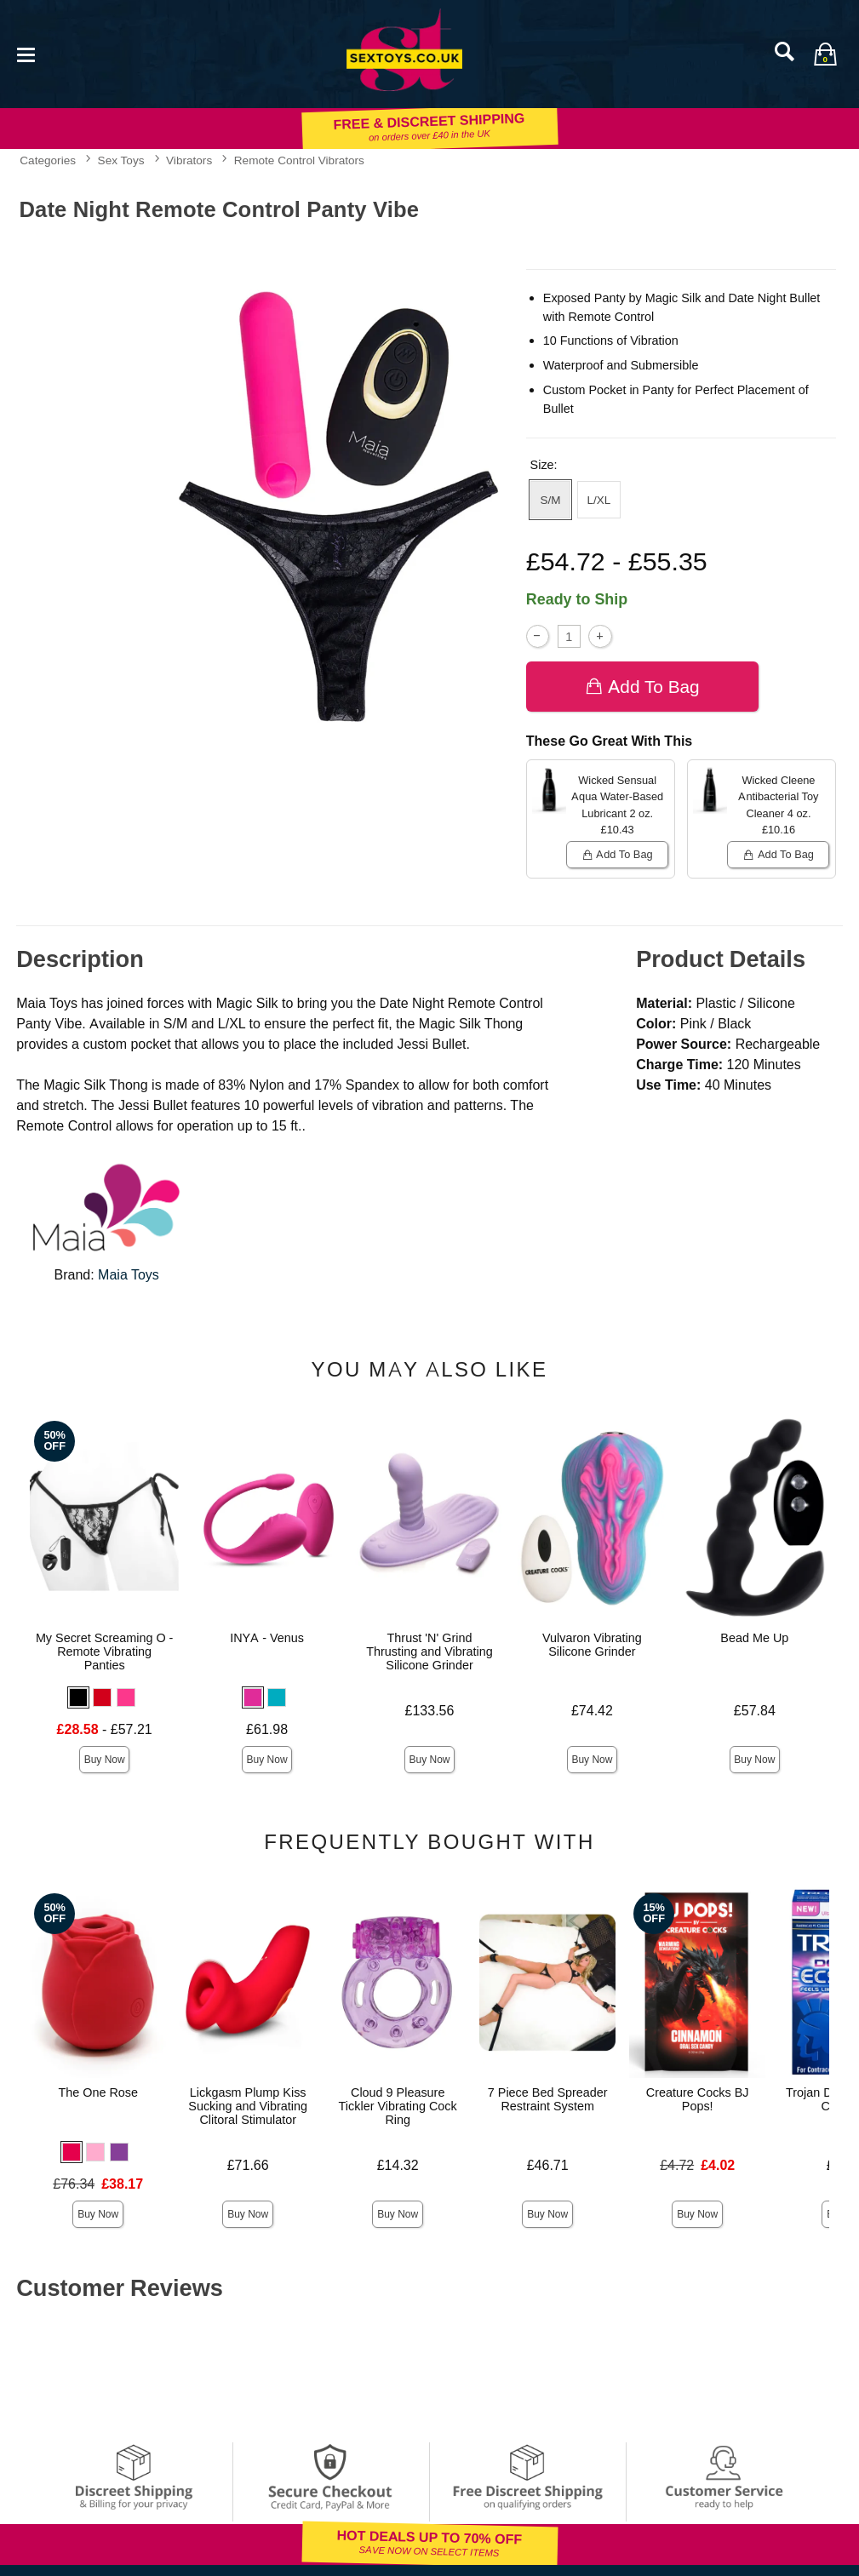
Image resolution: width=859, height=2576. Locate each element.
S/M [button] (550, 500)
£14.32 (398, 2165)
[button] (78, 1697)
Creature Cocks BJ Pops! (697, 2099)
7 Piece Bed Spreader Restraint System (548, 2099)
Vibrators (189, 160)
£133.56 (430, 1711)
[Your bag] (825, 53)
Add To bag (642, 687)
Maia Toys (128, 1275)
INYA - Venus (267, 1638)
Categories (48, 160)
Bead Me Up (754, 1638)
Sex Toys (121, 160)
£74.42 (592, 1711)
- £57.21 (104, 1729)
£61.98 (267, 1729)
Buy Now (104, 1760)
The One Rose (98, 2092)
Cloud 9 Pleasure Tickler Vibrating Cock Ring (398, 2106)
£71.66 (248, 2165)
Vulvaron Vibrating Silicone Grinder (592, 1644)
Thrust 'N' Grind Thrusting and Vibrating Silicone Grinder (429, 1651)
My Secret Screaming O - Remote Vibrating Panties (105, 1651)
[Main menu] (25, 53)
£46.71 (548, 2165)
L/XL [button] (599, 500)
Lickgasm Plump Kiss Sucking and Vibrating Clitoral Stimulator (247, 2106)
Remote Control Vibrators (299, 160)
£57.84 (755, 1711)
